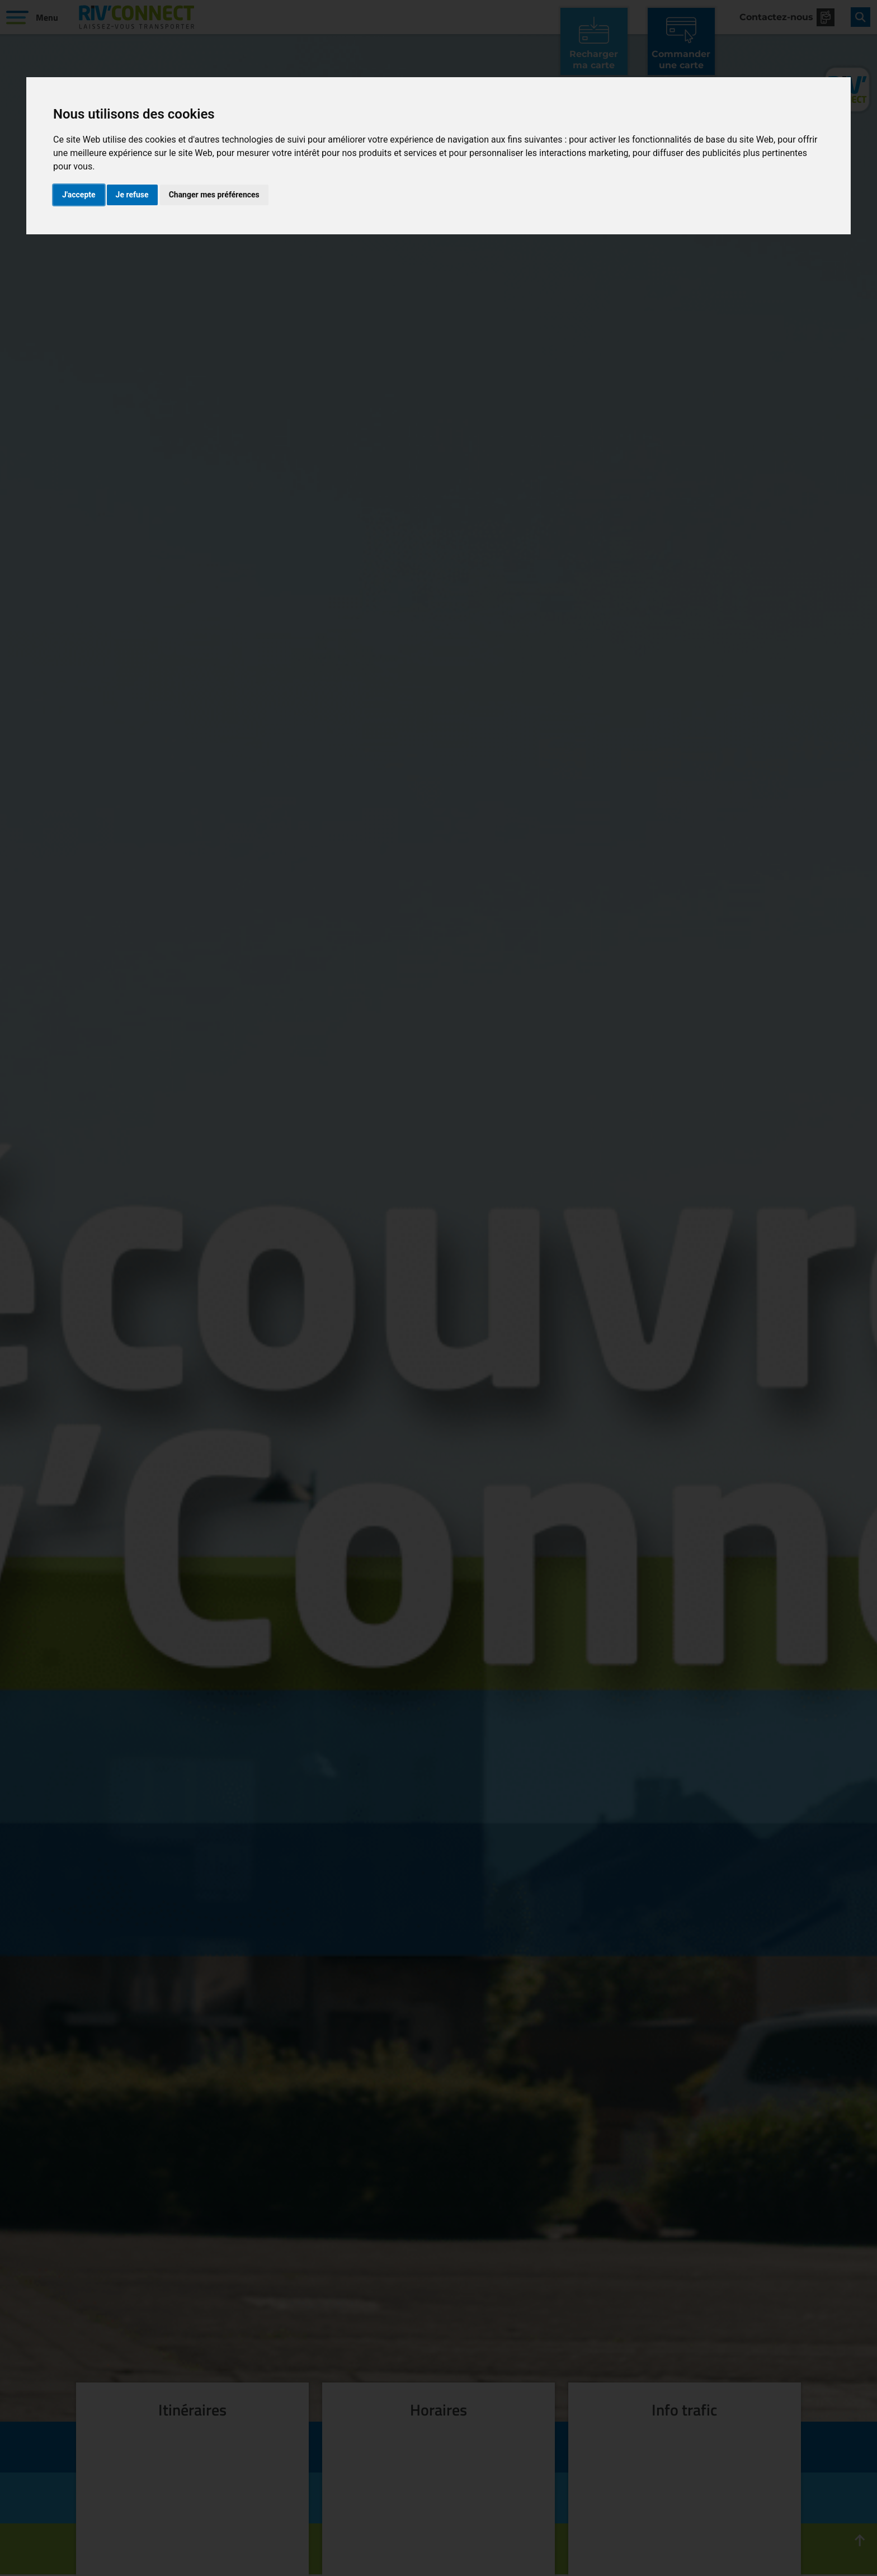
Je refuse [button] (132, 194)
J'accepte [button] (79, 194)
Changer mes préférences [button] (214, 194)
